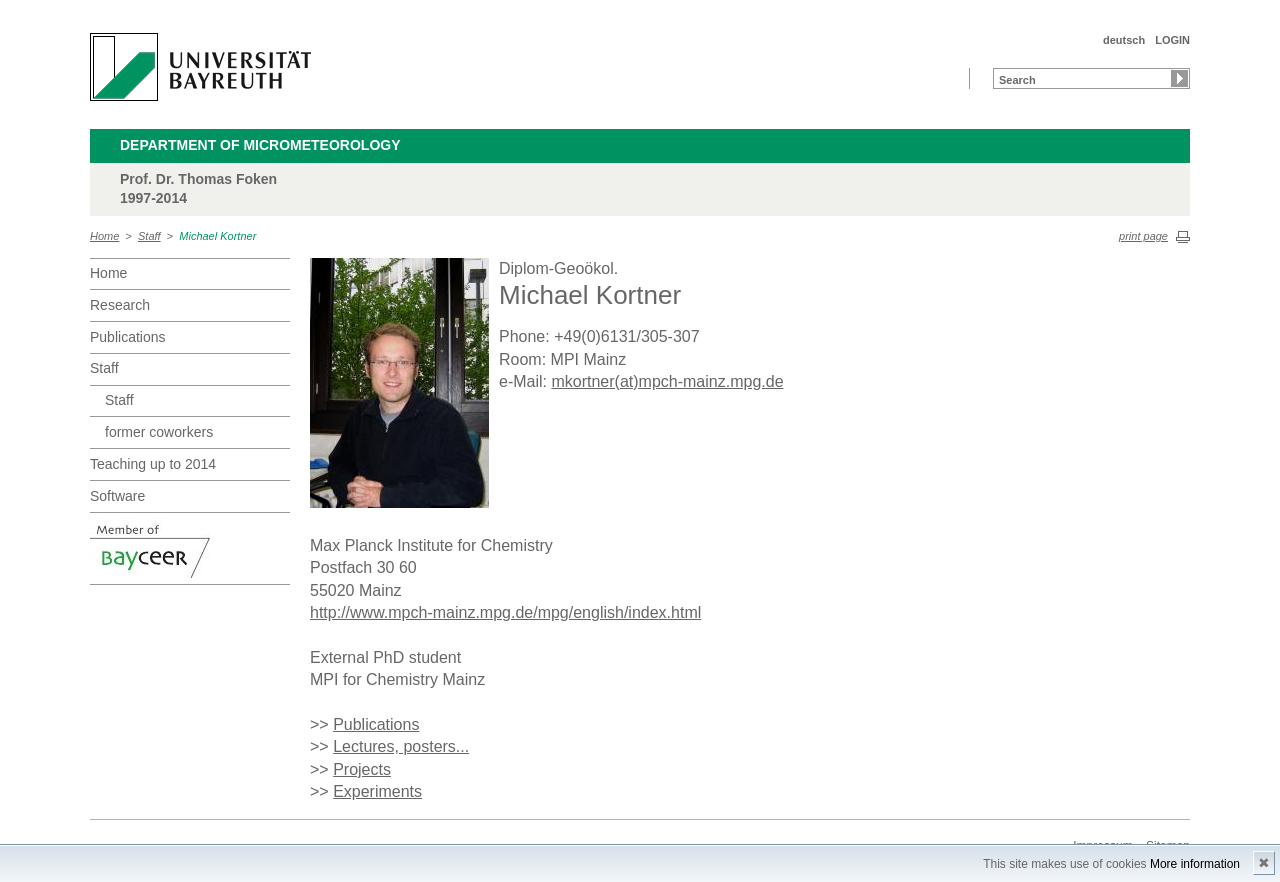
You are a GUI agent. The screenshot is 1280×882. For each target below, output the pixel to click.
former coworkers (159, 432)
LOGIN (1172, 40)
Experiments (377, 791)
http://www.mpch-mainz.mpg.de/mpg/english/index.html (505, 612)
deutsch (1124, 40)
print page (1143, 236)
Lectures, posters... (401, 746)
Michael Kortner (217, 236)
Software (117, 496)
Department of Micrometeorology (260, 145)
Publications (128, 337)
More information (1195, 864)
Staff (149, 236)
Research (120, 305)
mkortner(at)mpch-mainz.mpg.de (667, 381)
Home (104, 236)
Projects (362, 769)
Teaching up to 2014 (153, 464)
